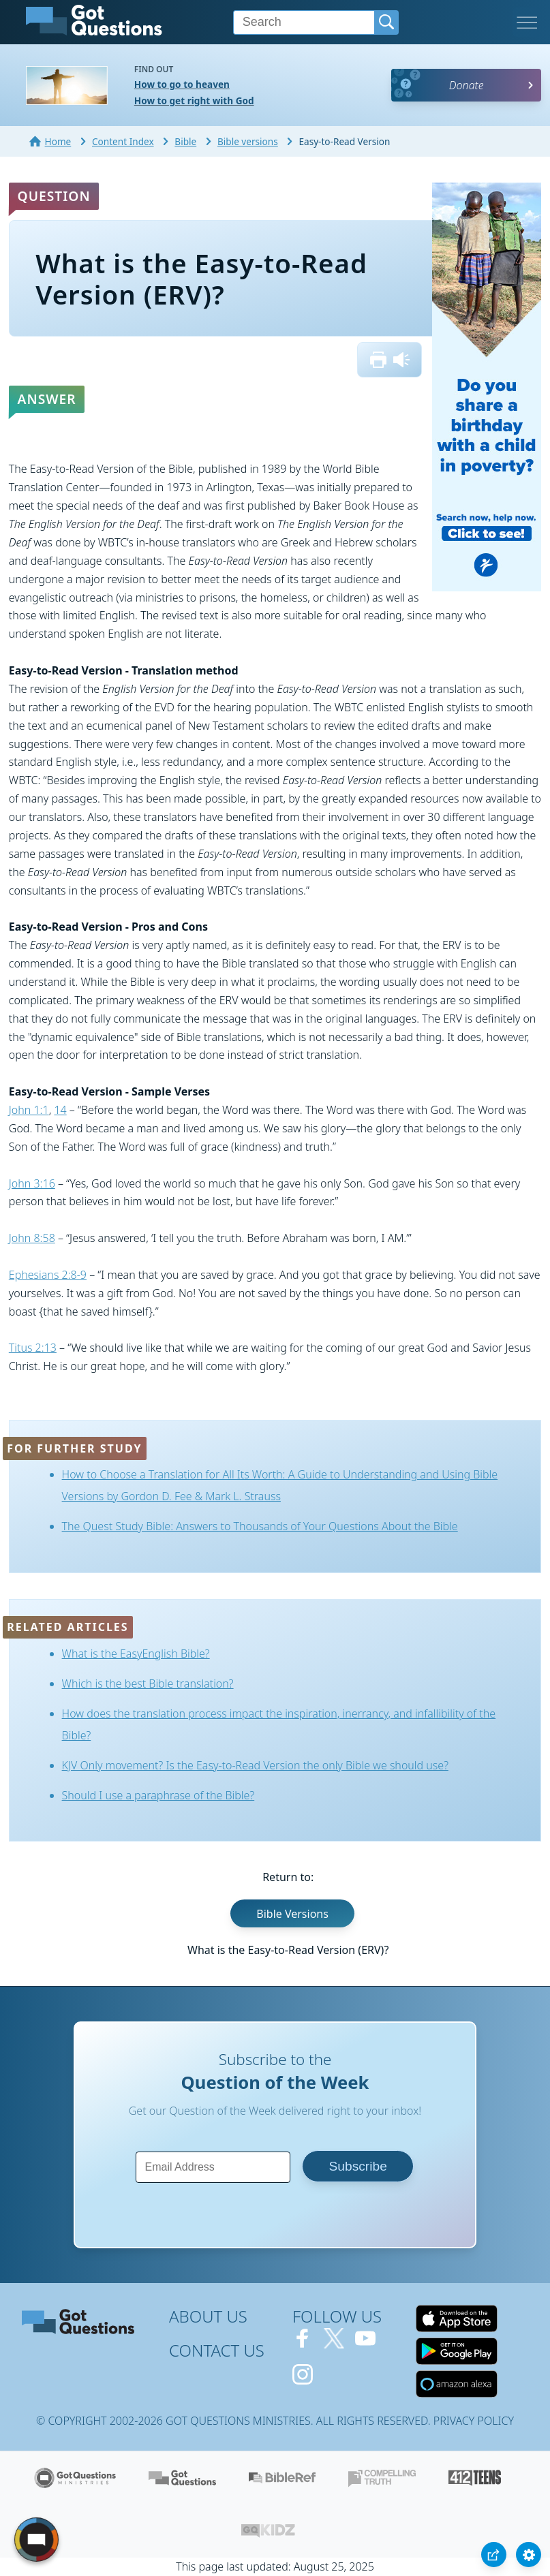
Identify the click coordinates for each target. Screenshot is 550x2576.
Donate (466, 85)
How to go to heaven (182, 84)
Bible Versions (292, 1913)
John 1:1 (29, 1109)
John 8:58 (32, 1237)
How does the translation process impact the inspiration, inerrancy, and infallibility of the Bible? (279, 1724)
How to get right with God (194, 100)
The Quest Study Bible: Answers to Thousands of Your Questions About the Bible (260, 1526)
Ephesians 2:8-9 (48, 1274)
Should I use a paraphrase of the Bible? (158, 1795)
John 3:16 (32, 1183)
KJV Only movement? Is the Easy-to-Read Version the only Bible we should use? (255, 1765)
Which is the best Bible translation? (148, 1683)
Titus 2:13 (33, 1347)
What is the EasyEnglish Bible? (136, 1653)
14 (60, 1109)
